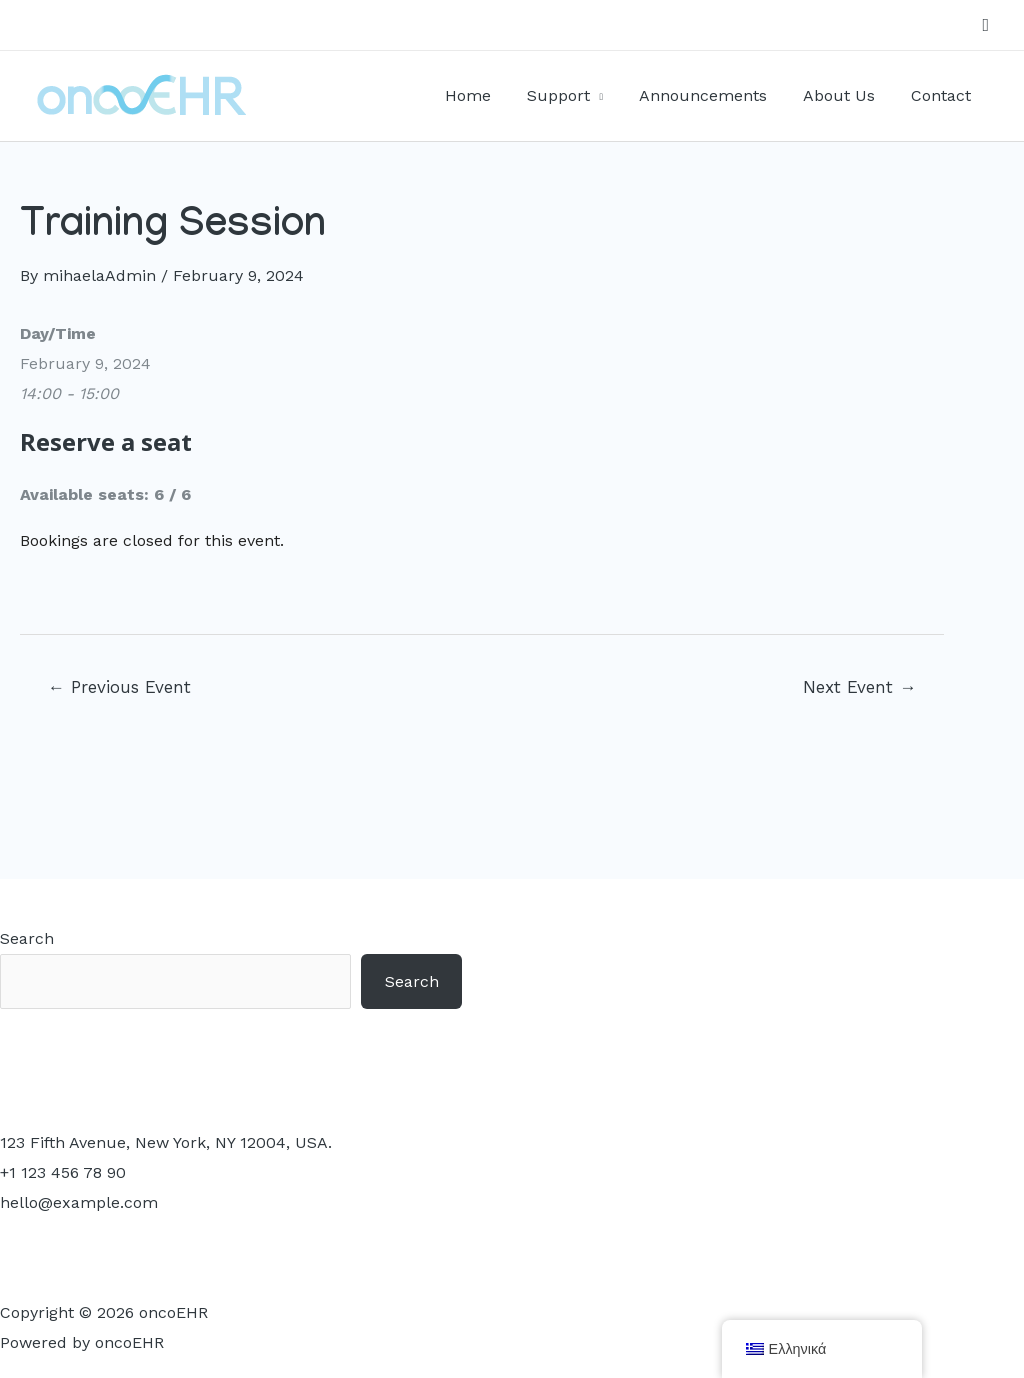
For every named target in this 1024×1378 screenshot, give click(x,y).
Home (485, 95)
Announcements (713, 95)
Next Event (859, 687)
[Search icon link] (985, 25)
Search (27, 938)
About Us (845, 95)
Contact (943, 95)
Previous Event (119, 687)
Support (571, 95)
